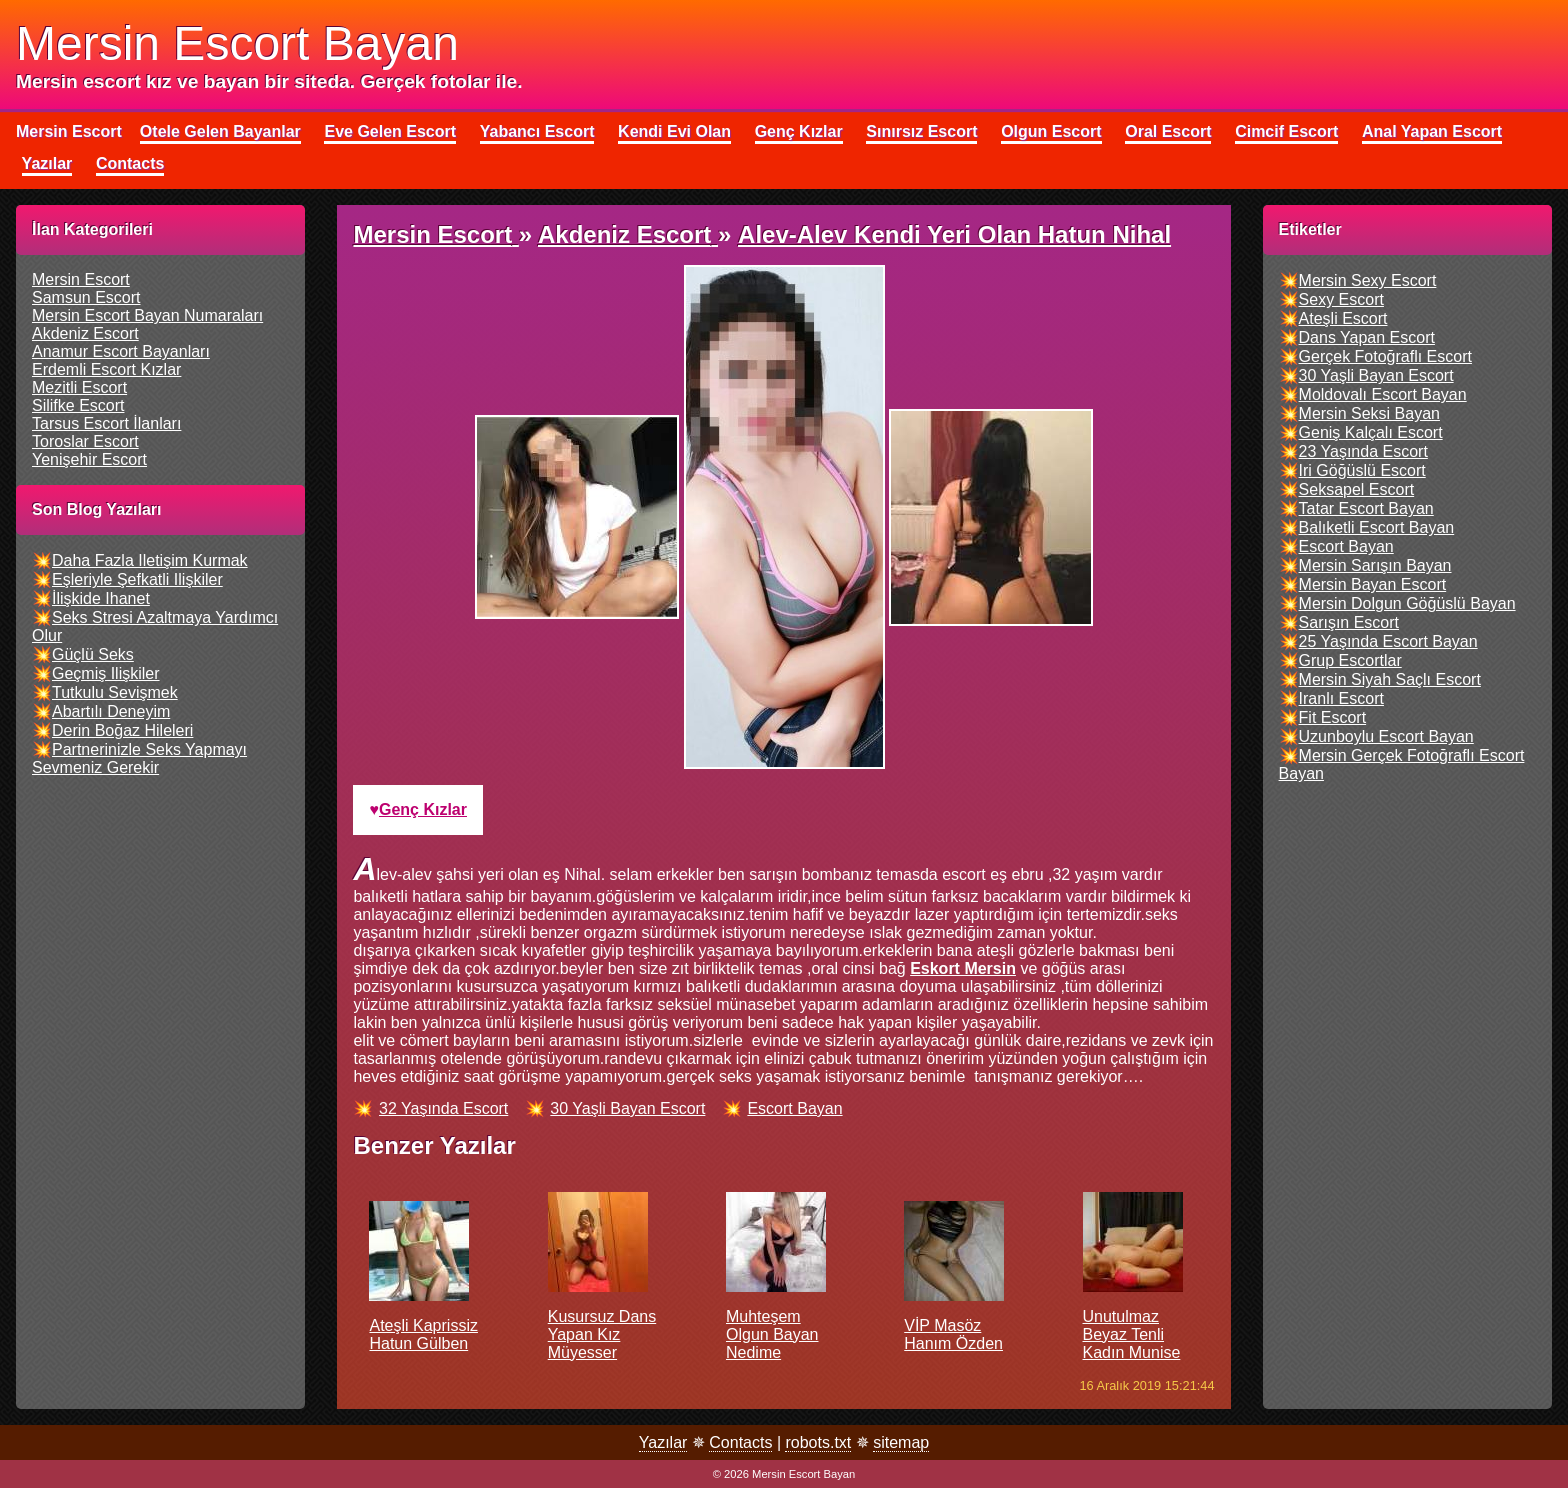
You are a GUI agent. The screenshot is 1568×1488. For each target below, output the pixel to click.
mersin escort (81, 279)
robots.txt (818, 1442)
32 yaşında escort (443, 1108)
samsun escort (86, 297)
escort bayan (794, 1108)
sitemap (901, 1442)
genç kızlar (423, 809)
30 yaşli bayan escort (627, 1108)
